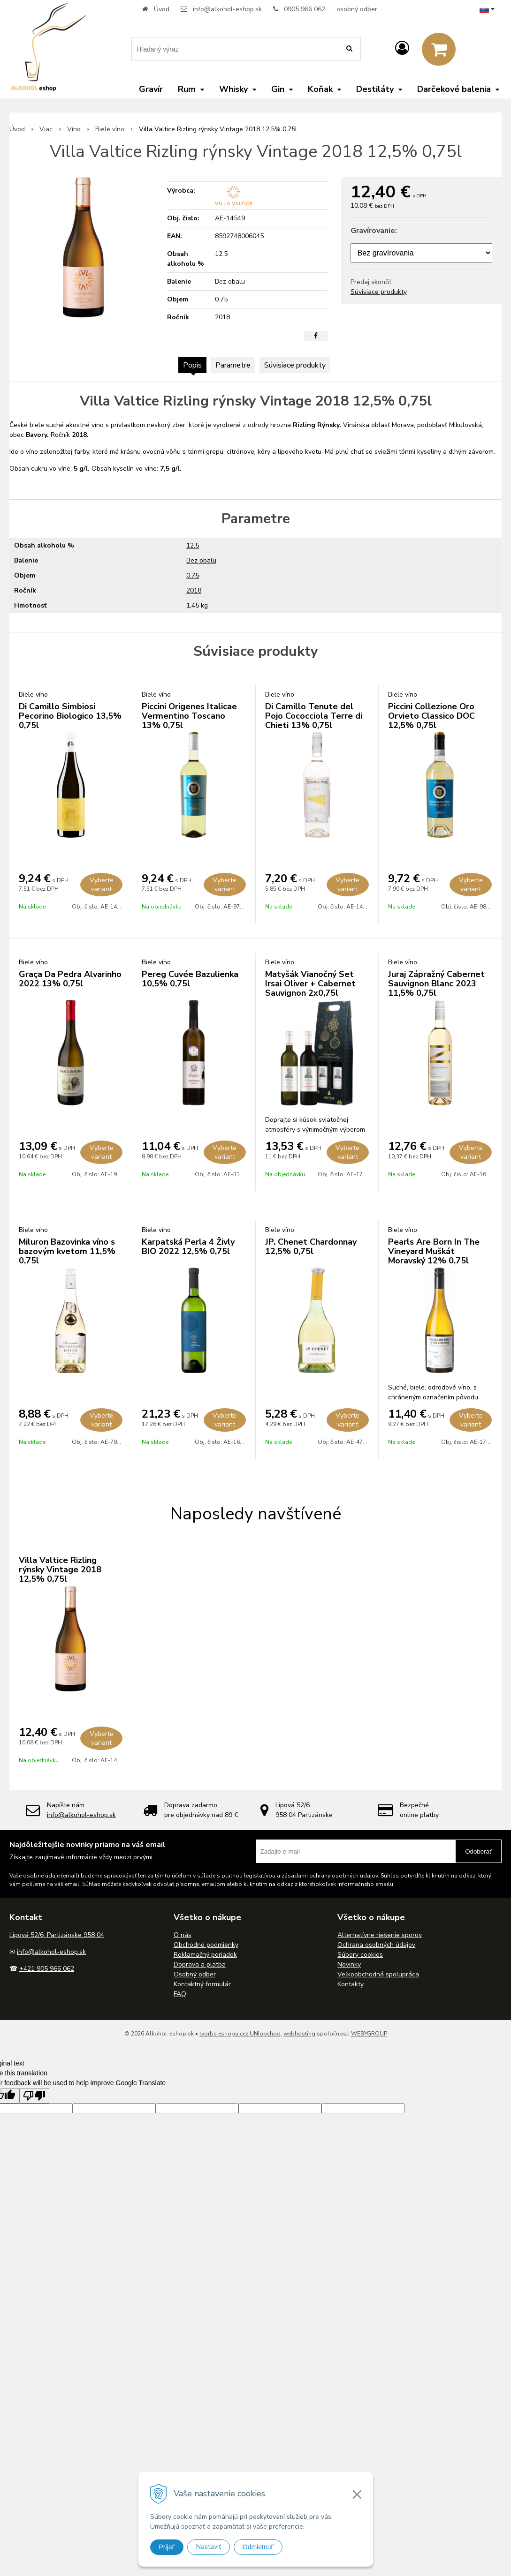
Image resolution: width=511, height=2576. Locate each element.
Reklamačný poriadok (205, 1954)
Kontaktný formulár (202, 1984)
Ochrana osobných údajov (376, 1944)
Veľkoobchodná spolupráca (378, 1974)
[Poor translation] (34, 2095)
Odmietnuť (258, 2547)
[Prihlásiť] (402, 48)
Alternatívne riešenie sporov (379, 1934)
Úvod (161, 9)
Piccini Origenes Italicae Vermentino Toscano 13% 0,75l (189, 716)
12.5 (192, 545)
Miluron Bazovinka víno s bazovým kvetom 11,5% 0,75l (67, 1251)
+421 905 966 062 (46, 1968)
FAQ (180, 1994)
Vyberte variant (102, 885)
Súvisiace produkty (379, 291)
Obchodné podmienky (206, 1944)
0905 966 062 (304, 9)
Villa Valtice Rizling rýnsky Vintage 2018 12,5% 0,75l (60, 1570)
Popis (192, 365)
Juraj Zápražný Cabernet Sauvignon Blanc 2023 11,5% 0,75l (436, 984)
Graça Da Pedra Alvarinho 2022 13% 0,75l (70, 979)
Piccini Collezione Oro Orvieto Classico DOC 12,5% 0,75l (431, 716)
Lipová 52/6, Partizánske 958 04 (56, 1934)
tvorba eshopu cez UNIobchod (240, 2033)
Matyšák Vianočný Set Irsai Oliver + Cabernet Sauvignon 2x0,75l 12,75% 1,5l (310, 988)
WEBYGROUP (369, 2033)
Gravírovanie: (374, 230)
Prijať (167, 2547)
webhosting (299, 2033)
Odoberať (478, 1851)
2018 (193, 590)
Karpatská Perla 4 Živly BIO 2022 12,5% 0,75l (188, 1246)
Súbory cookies (360, 1954)
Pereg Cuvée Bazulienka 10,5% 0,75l (190, 979)
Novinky (349, 1964)
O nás (182, 1934)
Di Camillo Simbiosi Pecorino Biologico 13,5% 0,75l (70, 716)
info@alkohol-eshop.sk (227, 9)
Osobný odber (195, 1974)
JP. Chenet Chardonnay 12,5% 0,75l (311, 1246)
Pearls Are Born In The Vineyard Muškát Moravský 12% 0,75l (434, 1251)
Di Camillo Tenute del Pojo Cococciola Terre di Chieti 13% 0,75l (313, 716)
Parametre (233, 365)
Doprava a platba (200, 1964)
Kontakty (350, 1984)
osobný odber (356, 9)
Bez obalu (201, 560)
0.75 (192, 575)
